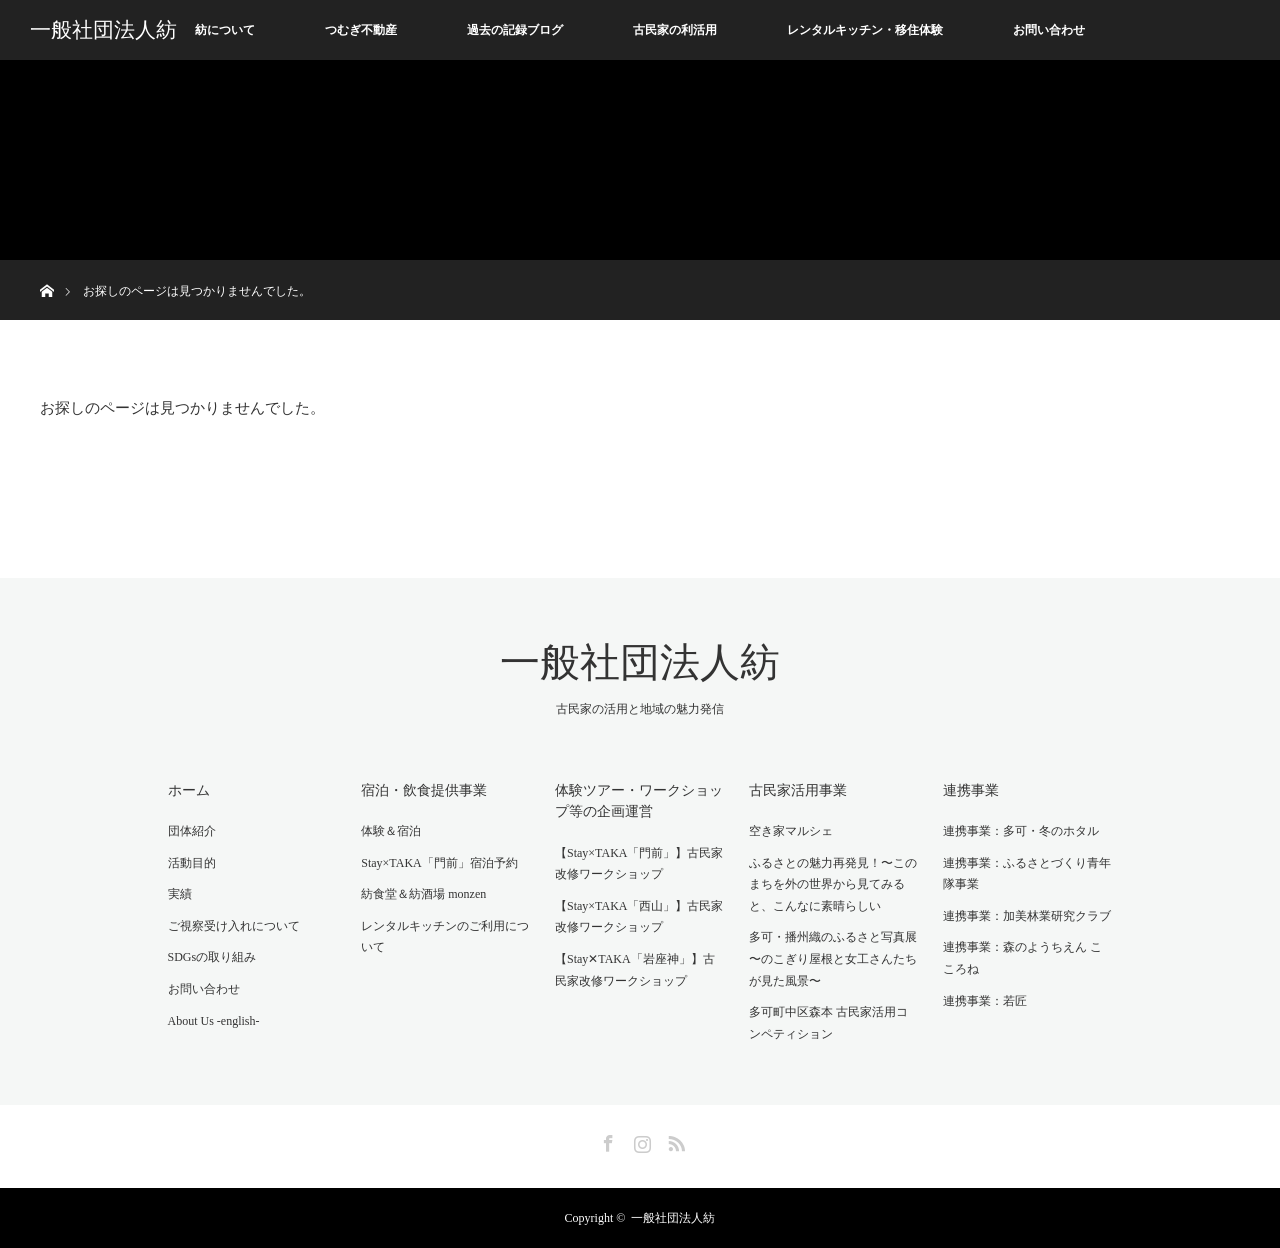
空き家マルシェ (791, 831)
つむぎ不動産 (361, 30)
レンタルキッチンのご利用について (445, 937)
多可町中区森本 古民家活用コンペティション (828, 1023)
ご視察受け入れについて (234, 926)
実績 (180, 894)
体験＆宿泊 (391, 831)
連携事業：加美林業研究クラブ (1027, 916)
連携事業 (971, 790)
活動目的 (192, 863)
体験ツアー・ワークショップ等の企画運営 (639, 801)
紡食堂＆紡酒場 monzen (423, 894)
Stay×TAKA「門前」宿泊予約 (439, 863)
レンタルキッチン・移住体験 (865, 30)
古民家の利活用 (675, 30)
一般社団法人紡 (103, 30)
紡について (225, 30)
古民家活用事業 (798, 790)
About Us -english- (214, 1021)
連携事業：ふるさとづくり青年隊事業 (1027, 874)
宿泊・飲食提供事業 (424, 790)
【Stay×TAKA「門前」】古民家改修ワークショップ (639, 864)
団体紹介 (192, 831)
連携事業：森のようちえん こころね (1022, 958)
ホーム (189, 790)
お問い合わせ (1049, 30)
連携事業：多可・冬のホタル (1021, 831)
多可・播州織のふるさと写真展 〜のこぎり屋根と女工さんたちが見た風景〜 (833, 958)
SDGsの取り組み (212, 957)
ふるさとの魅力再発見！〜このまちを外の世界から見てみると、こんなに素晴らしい (833, 884)
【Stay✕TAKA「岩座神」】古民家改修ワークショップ (635, 970)
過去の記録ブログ (515, 30)
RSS (674, 1140)
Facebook (606, 1140)
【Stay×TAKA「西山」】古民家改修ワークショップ (639, 917)
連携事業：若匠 (985, 1001)
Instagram (640, 1140)
